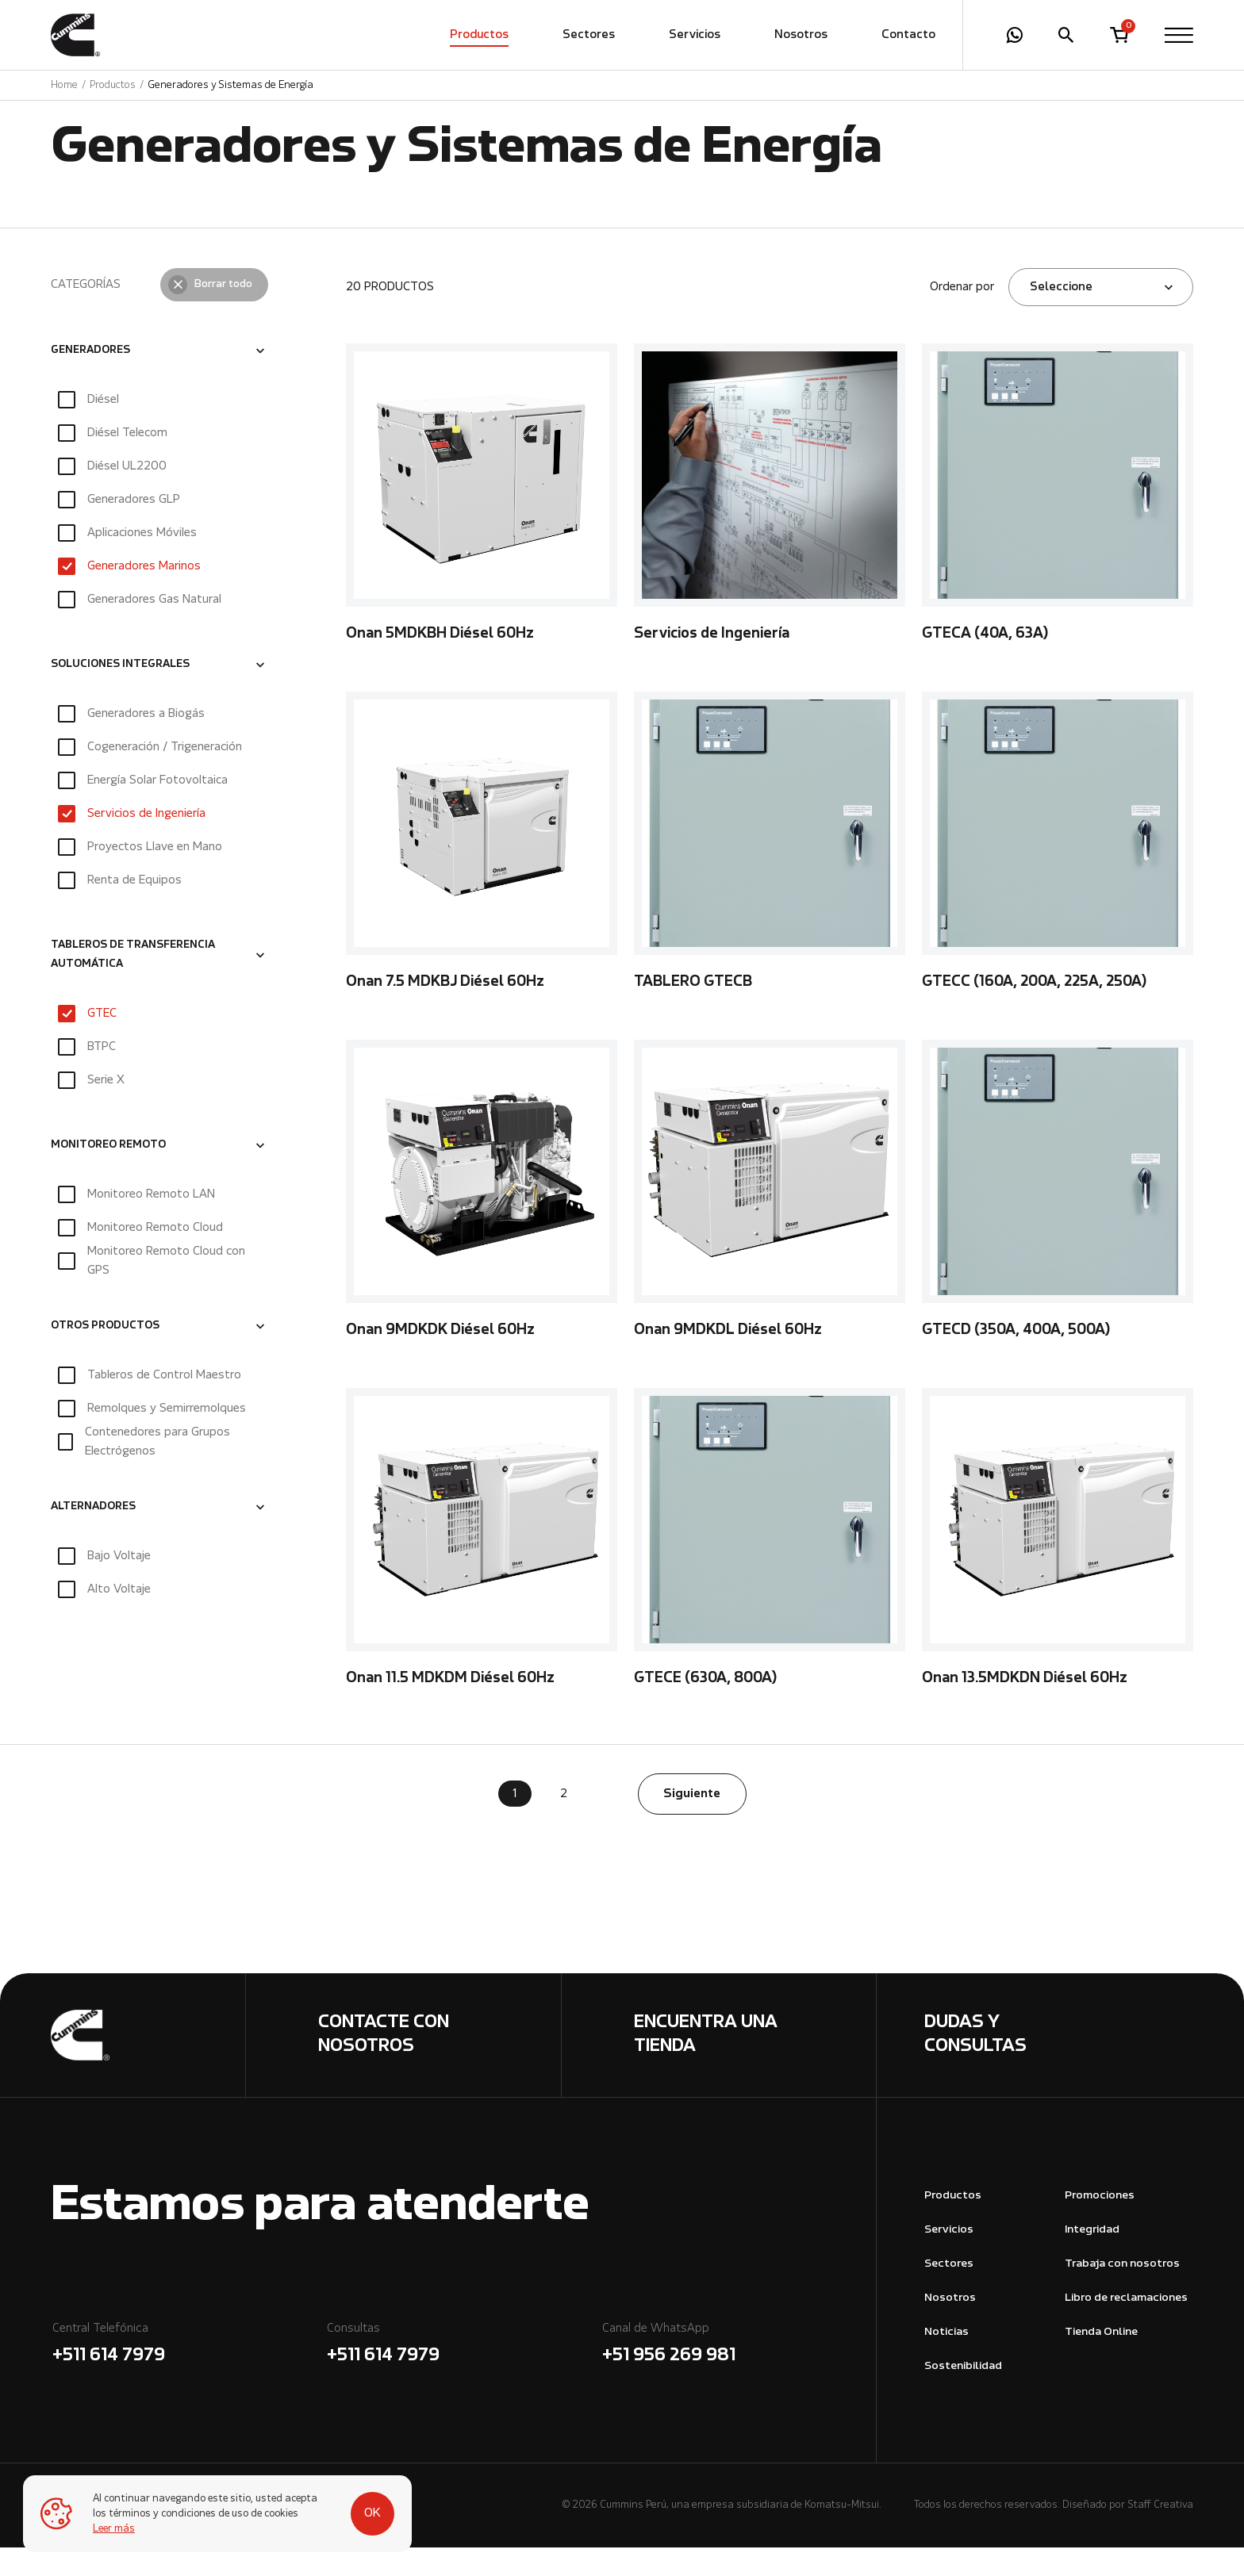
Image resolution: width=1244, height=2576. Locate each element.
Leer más (115, 2529)
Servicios (694, 35)
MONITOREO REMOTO (108, 1174)
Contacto (908, 35)
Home (64, 86)
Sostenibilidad (963, 2395)
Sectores (588, 35)
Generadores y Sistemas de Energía (230, 86)
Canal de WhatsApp (738, 2374)
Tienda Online (1101, 2361)
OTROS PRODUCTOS (105, 1354)
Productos (479, 35)
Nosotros (800, 35)
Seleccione (1061, 315)
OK (358, 2506)
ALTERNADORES (93, 1535)
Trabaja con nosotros (1122, 2292)
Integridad (1092, 2258)
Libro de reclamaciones (1126, 2326)
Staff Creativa (1160, 2533)
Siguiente (691, 1822)
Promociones (1100, 2224)
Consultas (463, 2374)
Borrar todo (223, 313)
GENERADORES (90, 379)
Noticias (946, 2361)
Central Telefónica (188, 2374)
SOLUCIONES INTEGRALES (120, 693)
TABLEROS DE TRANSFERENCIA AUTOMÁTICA (133, 983)
